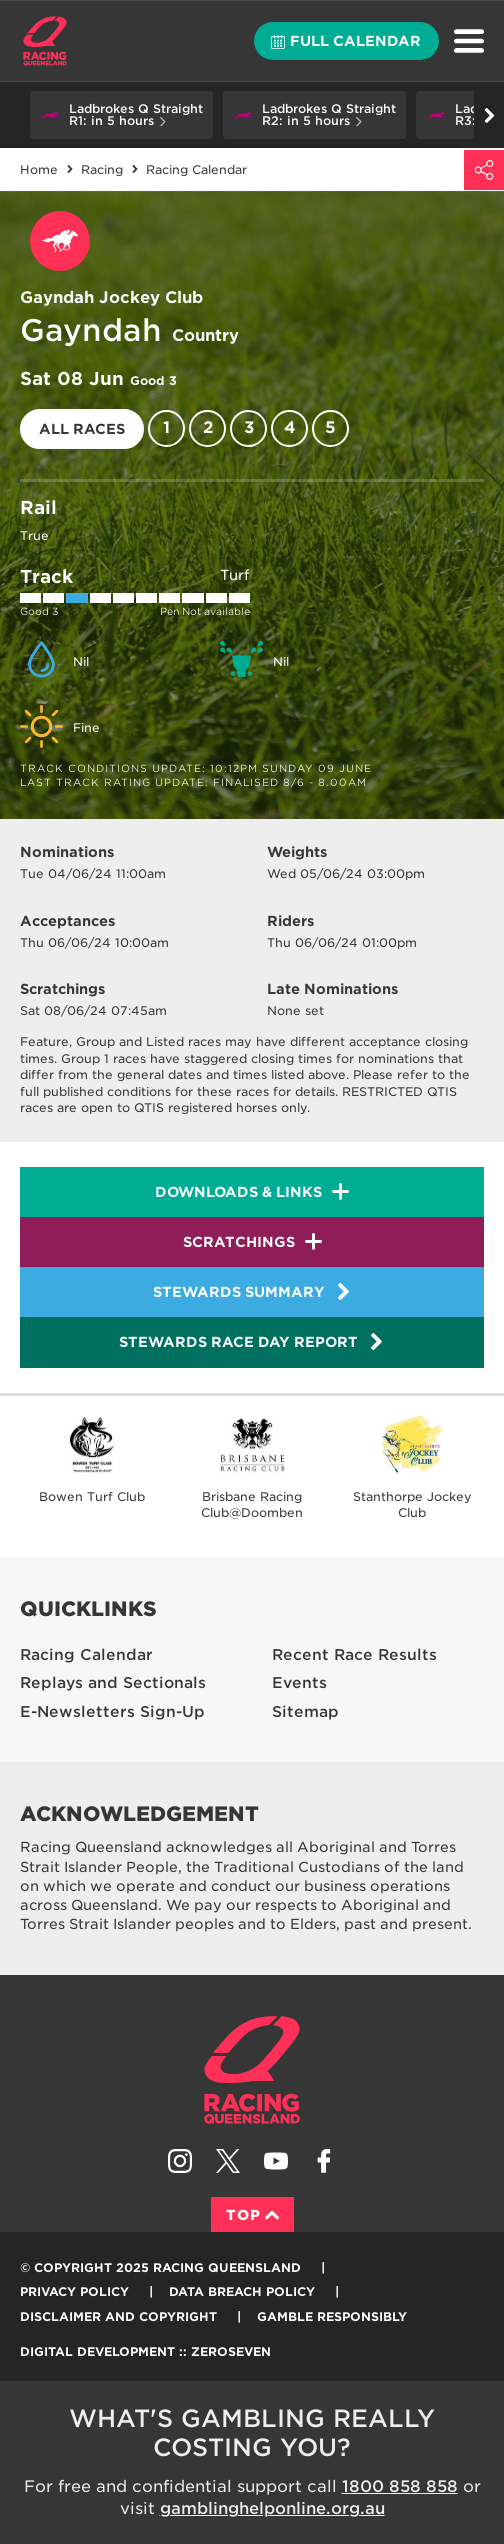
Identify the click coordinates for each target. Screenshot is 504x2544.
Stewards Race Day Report (252, 1341)
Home (45, 41)
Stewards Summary (252, 1291)
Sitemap (305, 1712)
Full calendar (346, 41)
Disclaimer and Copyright (118, 2316)
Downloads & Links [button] (238, 1192)
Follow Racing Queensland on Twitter (228, 2161)
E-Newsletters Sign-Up (112, 1712)
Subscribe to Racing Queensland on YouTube (276, 2161)
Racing (102, 169)
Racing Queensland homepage (252, 2070)
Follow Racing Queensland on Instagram (180, 2161)
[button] (121, 115)
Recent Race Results (354, 1655)
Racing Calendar (86, 1655)
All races (82, 429)
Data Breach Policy (242, 2291)
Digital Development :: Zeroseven (145, 2351)
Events (299, 1683)
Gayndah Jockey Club (111, 297)
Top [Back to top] (252, 2215)
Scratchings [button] (239, 1242)
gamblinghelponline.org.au (272, 2508)
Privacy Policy (74, 2291)
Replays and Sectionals (113, 1683)
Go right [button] (489, 115)
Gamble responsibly (332, 2316)
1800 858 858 (400, 2486)
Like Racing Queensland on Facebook (324, 2161)
